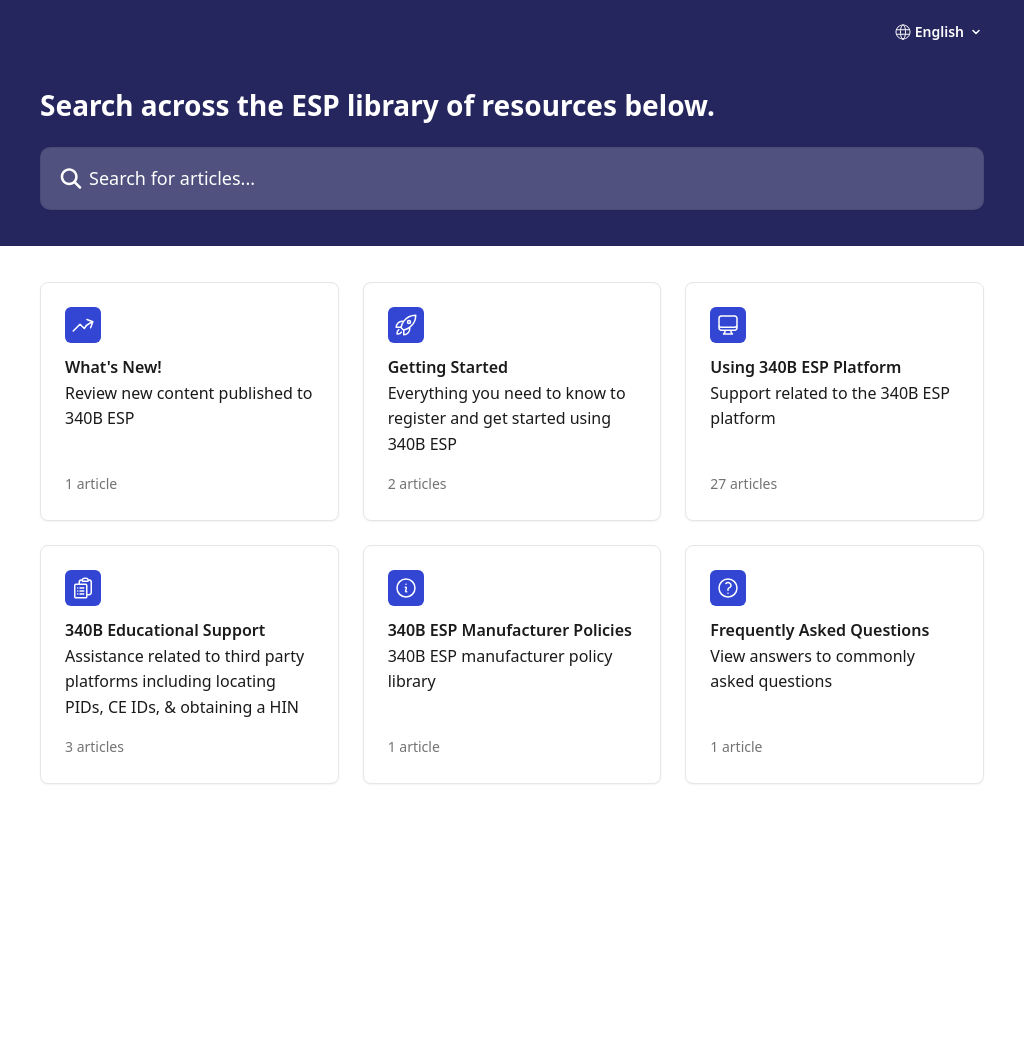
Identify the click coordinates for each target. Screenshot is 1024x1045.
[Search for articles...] (512, 178)
